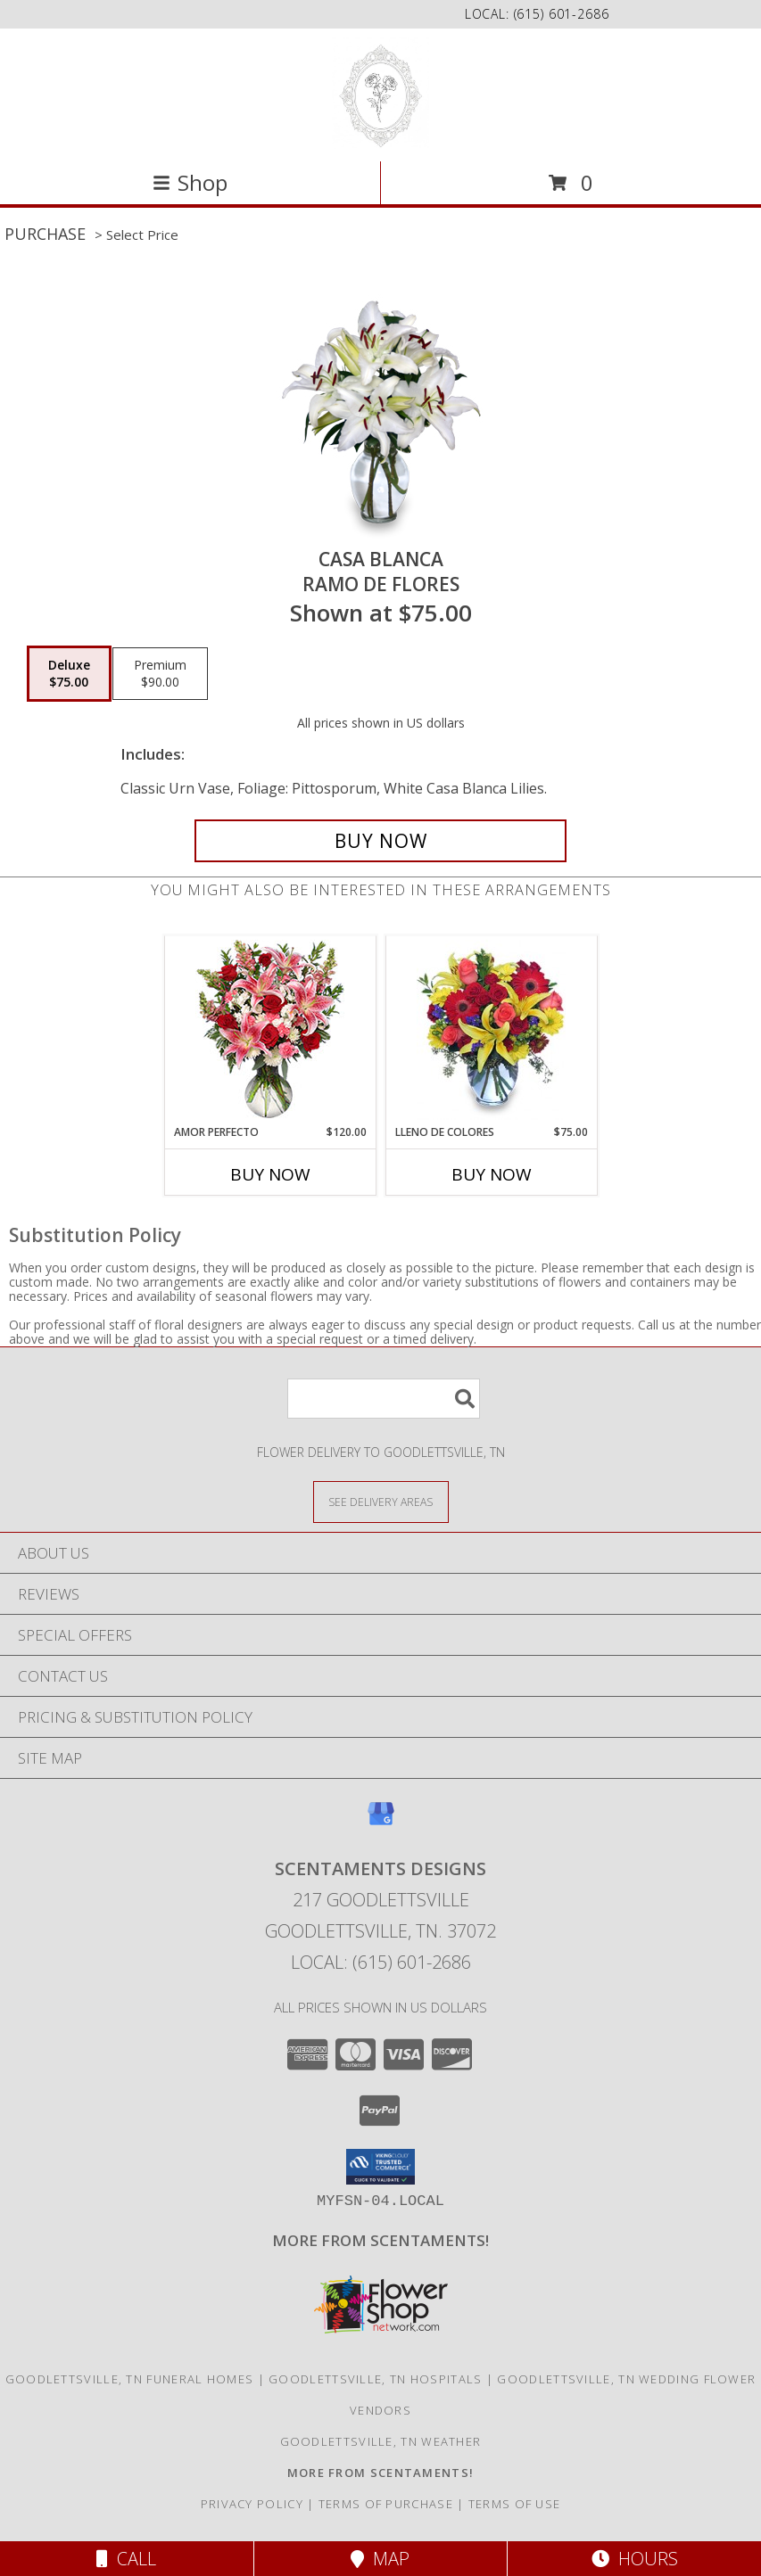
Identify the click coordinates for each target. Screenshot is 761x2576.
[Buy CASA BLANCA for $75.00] (380, 840)
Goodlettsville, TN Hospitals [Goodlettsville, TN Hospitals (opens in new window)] (375, 2379)
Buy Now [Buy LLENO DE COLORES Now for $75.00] (491, 1174)
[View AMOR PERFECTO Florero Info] (269, 1030)
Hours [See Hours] (634, 2559)
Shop (190, 182)
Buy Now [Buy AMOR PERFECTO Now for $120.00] (270, 1174)
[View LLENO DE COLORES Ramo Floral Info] (491, 1030)
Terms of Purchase (385, 2504)
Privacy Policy (252, 2504)
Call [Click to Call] (126, 2559)
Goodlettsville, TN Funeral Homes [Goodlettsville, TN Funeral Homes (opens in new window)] (129, 2379)
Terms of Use (514, 2504)
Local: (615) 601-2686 (381, 1962)
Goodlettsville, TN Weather (381, 2441)
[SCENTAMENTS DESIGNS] (380, 93)
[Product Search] (383, 1399)
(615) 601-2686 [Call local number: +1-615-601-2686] (561, 13)
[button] (380, 2167)
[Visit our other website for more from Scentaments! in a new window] (380, 2240)
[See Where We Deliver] (381, 1501)
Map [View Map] (380, 2559)
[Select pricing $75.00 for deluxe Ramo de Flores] (69, 674)
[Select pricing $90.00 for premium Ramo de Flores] (160, 674)
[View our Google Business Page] (381, 1822)
